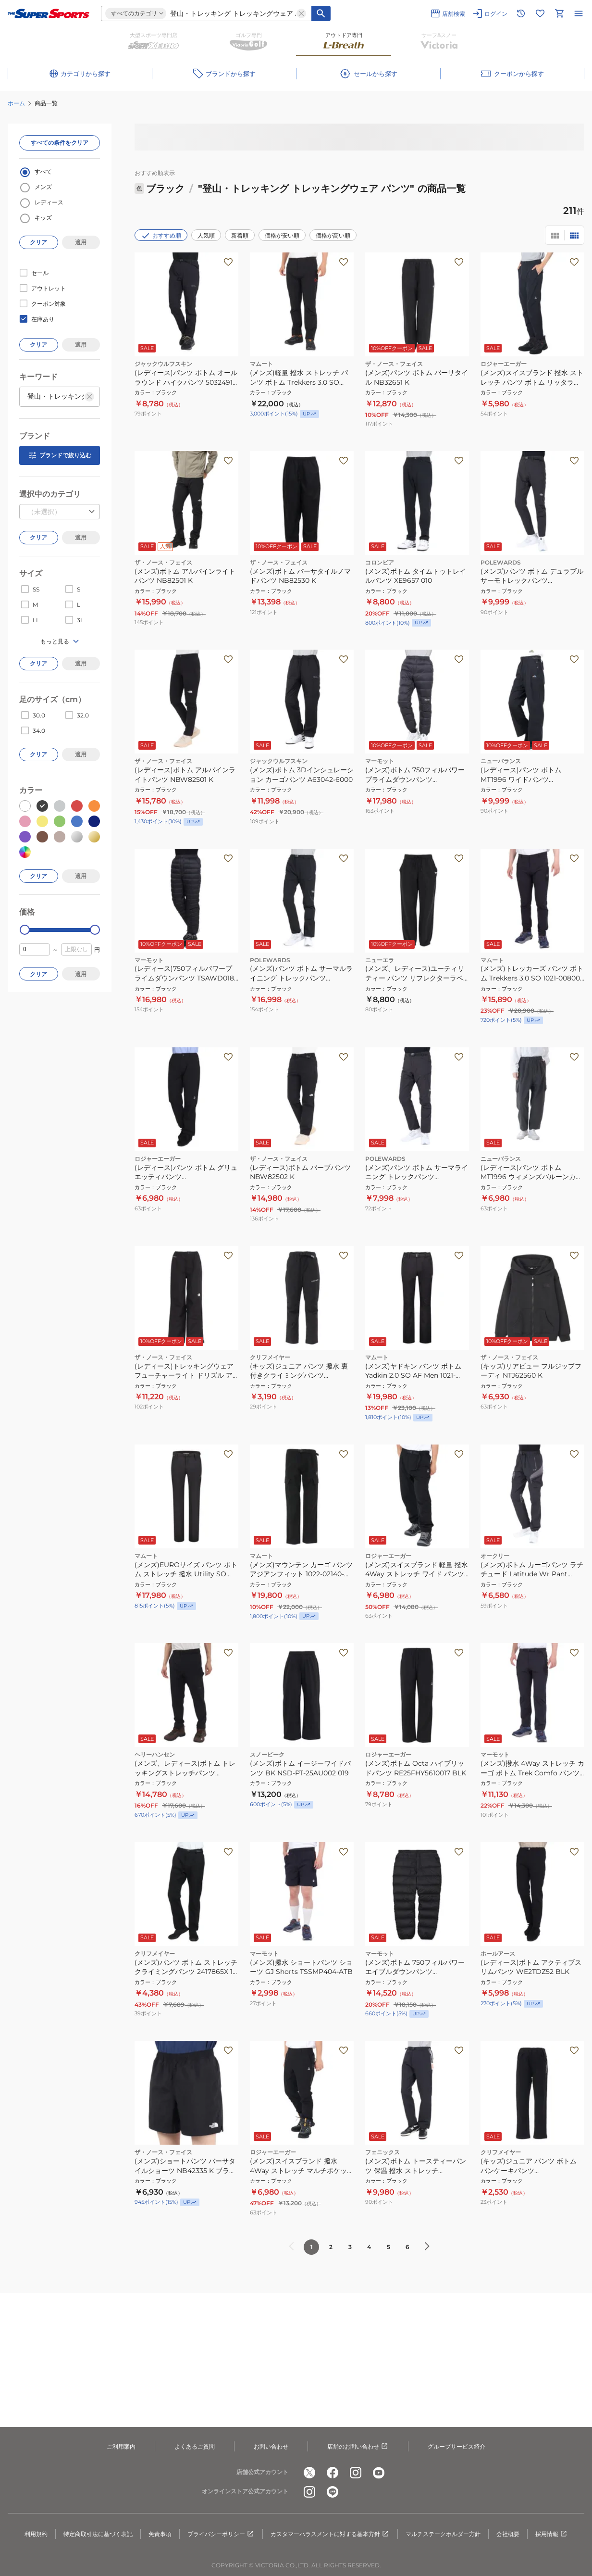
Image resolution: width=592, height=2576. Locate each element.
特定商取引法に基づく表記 (98, 2534)
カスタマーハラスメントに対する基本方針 (330, 2534)
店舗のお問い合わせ (358, 2446)
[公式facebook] (332, 2472)
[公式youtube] (378, 2472)
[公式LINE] (332, 2492)
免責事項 (160, 2534)
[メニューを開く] (578, 13)
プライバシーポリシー (221, 2534)
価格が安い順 (282, 235)
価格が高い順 (333, 235)
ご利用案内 (121, 2446)
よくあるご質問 (194, 2446)
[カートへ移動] (559, 13)
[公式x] (309, 2472)
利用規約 (36, 2534)
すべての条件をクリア (59, 142)
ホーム (16, 103)
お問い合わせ (271, 2446)
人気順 (206, 235)
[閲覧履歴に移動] (521, 13)
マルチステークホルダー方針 (443, 2534)
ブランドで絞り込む (59, 455)
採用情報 (551, 2534)
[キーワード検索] (321, 13)
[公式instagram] (355, 2472)
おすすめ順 (161, 235)
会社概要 (507, 2534)
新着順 (239, 235)
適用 (80, 242)
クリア (38, 242)
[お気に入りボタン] (228, 262)
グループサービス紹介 (456, 2446)
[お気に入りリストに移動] (540, 13)
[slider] (25, 930)
